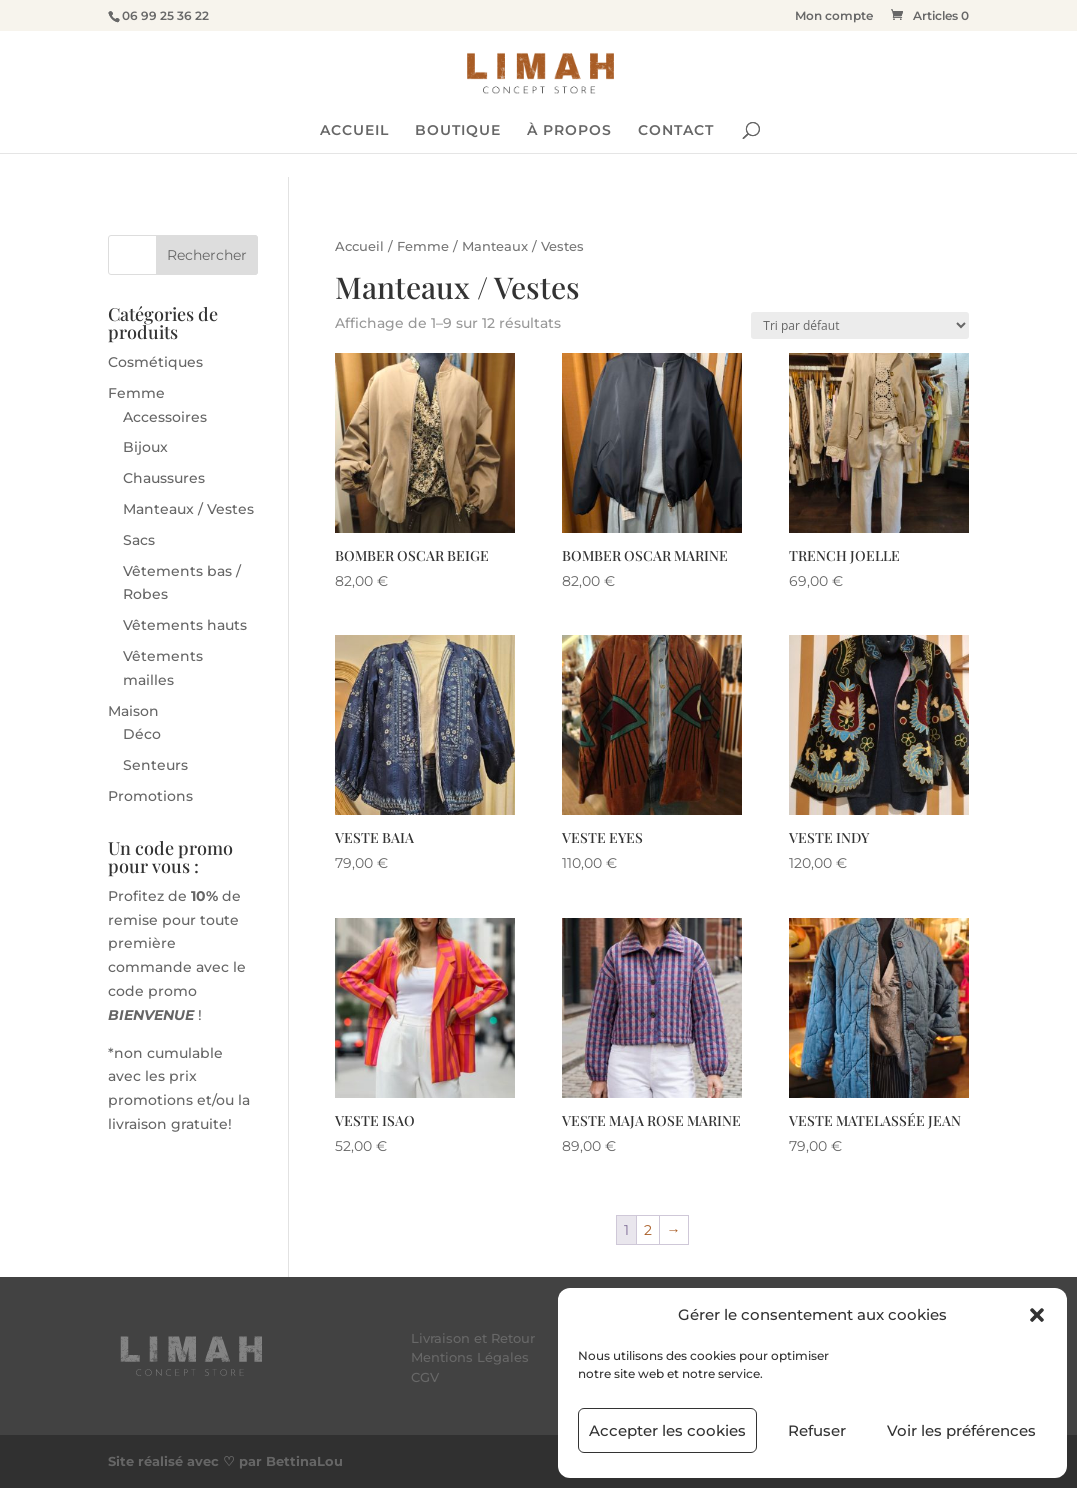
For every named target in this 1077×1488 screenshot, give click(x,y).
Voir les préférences (961, 1430)
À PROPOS (569, 131)
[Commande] (860, 325)
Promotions (150, 796)
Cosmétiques (155, 362)
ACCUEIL (354, 131)
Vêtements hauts (185, 625)
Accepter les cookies (667, 1430)
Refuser (817, 1430)
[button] (1037, 1315)
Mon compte (834, 16)
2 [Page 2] (648, 1230)
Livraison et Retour (473, 1338)
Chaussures (164, 478)
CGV (425, 1377)
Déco (142, 734)
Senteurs (155, 765)
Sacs (139, 540)
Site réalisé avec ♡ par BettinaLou (225, 1461)
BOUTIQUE (458, 131)
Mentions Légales (470, 1357)
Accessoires (165, 417)
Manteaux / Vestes (188, 509)
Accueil (359, 246)
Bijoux (145, 447)
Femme (423, 246)
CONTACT (676, 131)
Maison (133, 711)
